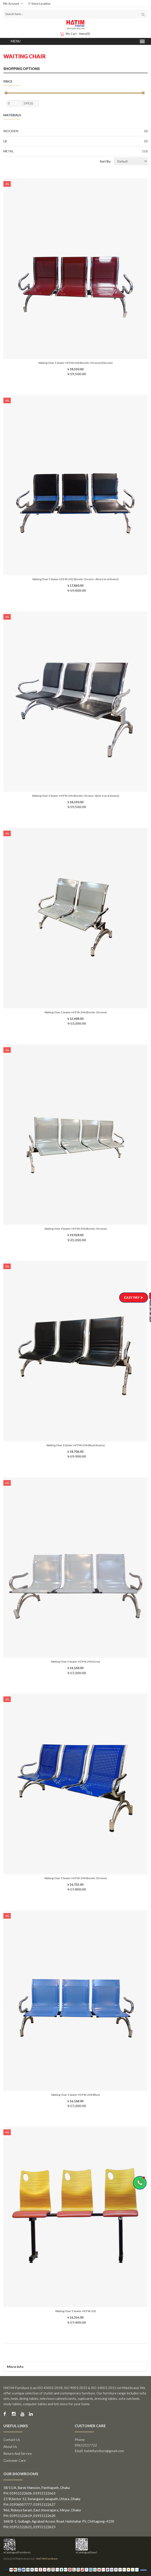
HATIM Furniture (47, 2558)
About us (10, 2446)
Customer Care (14, 2460)
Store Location (39, 3)
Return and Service (17, 2453)
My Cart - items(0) (75, 33)
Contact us (11, 2440)
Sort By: (105, 161)
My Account (13, 3)
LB (75, 141)
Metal (75, 151)
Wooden (75, 131)
